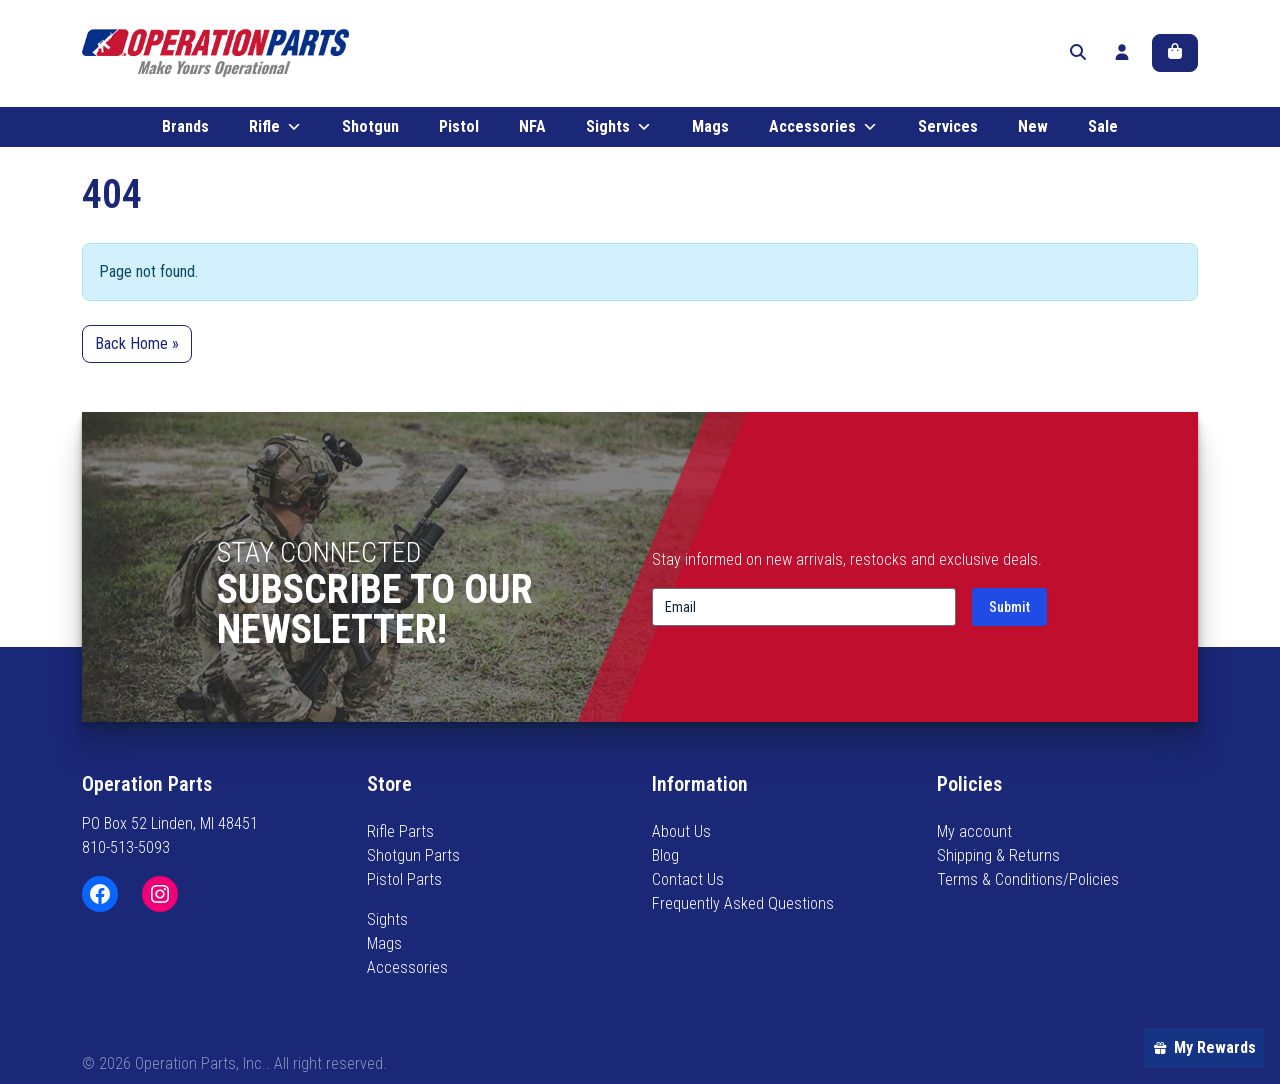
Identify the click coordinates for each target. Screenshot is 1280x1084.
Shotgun (370, 127)
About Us (681, 831)
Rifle (275, 128)
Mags (710, 127)
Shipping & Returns (998, 855)
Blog (665, 855)
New (1033, 127)
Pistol (459, 127)
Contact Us (688, 879)
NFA (532, 127)
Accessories (823, 128)
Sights (619, 128)
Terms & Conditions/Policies (1028, 879)
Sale (1103, 127)
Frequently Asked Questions (743, 903)
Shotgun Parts (413, 855)
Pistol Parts (404, 879)
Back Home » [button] (137, 344)
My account (974, 831)
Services (948, 127)
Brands (185, 127)
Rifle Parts (400, 831)
